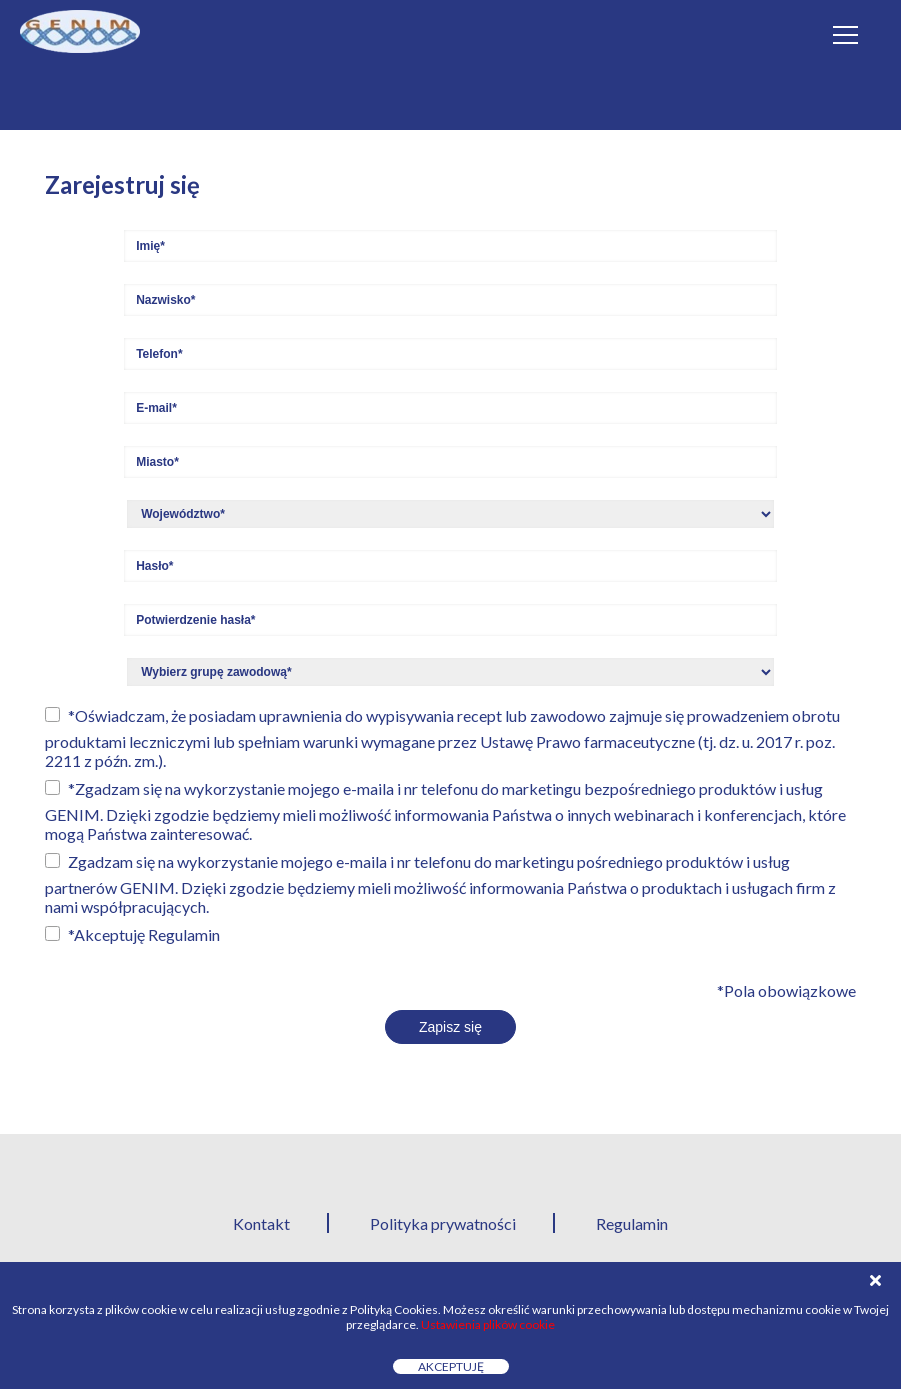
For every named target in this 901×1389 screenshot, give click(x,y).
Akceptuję (451, 1366)
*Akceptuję (144, 934)
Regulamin (184, 934)
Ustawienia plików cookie (488, 1324)
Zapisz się (450, 1027)
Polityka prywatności (443, 1223)
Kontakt (261, 1223)
